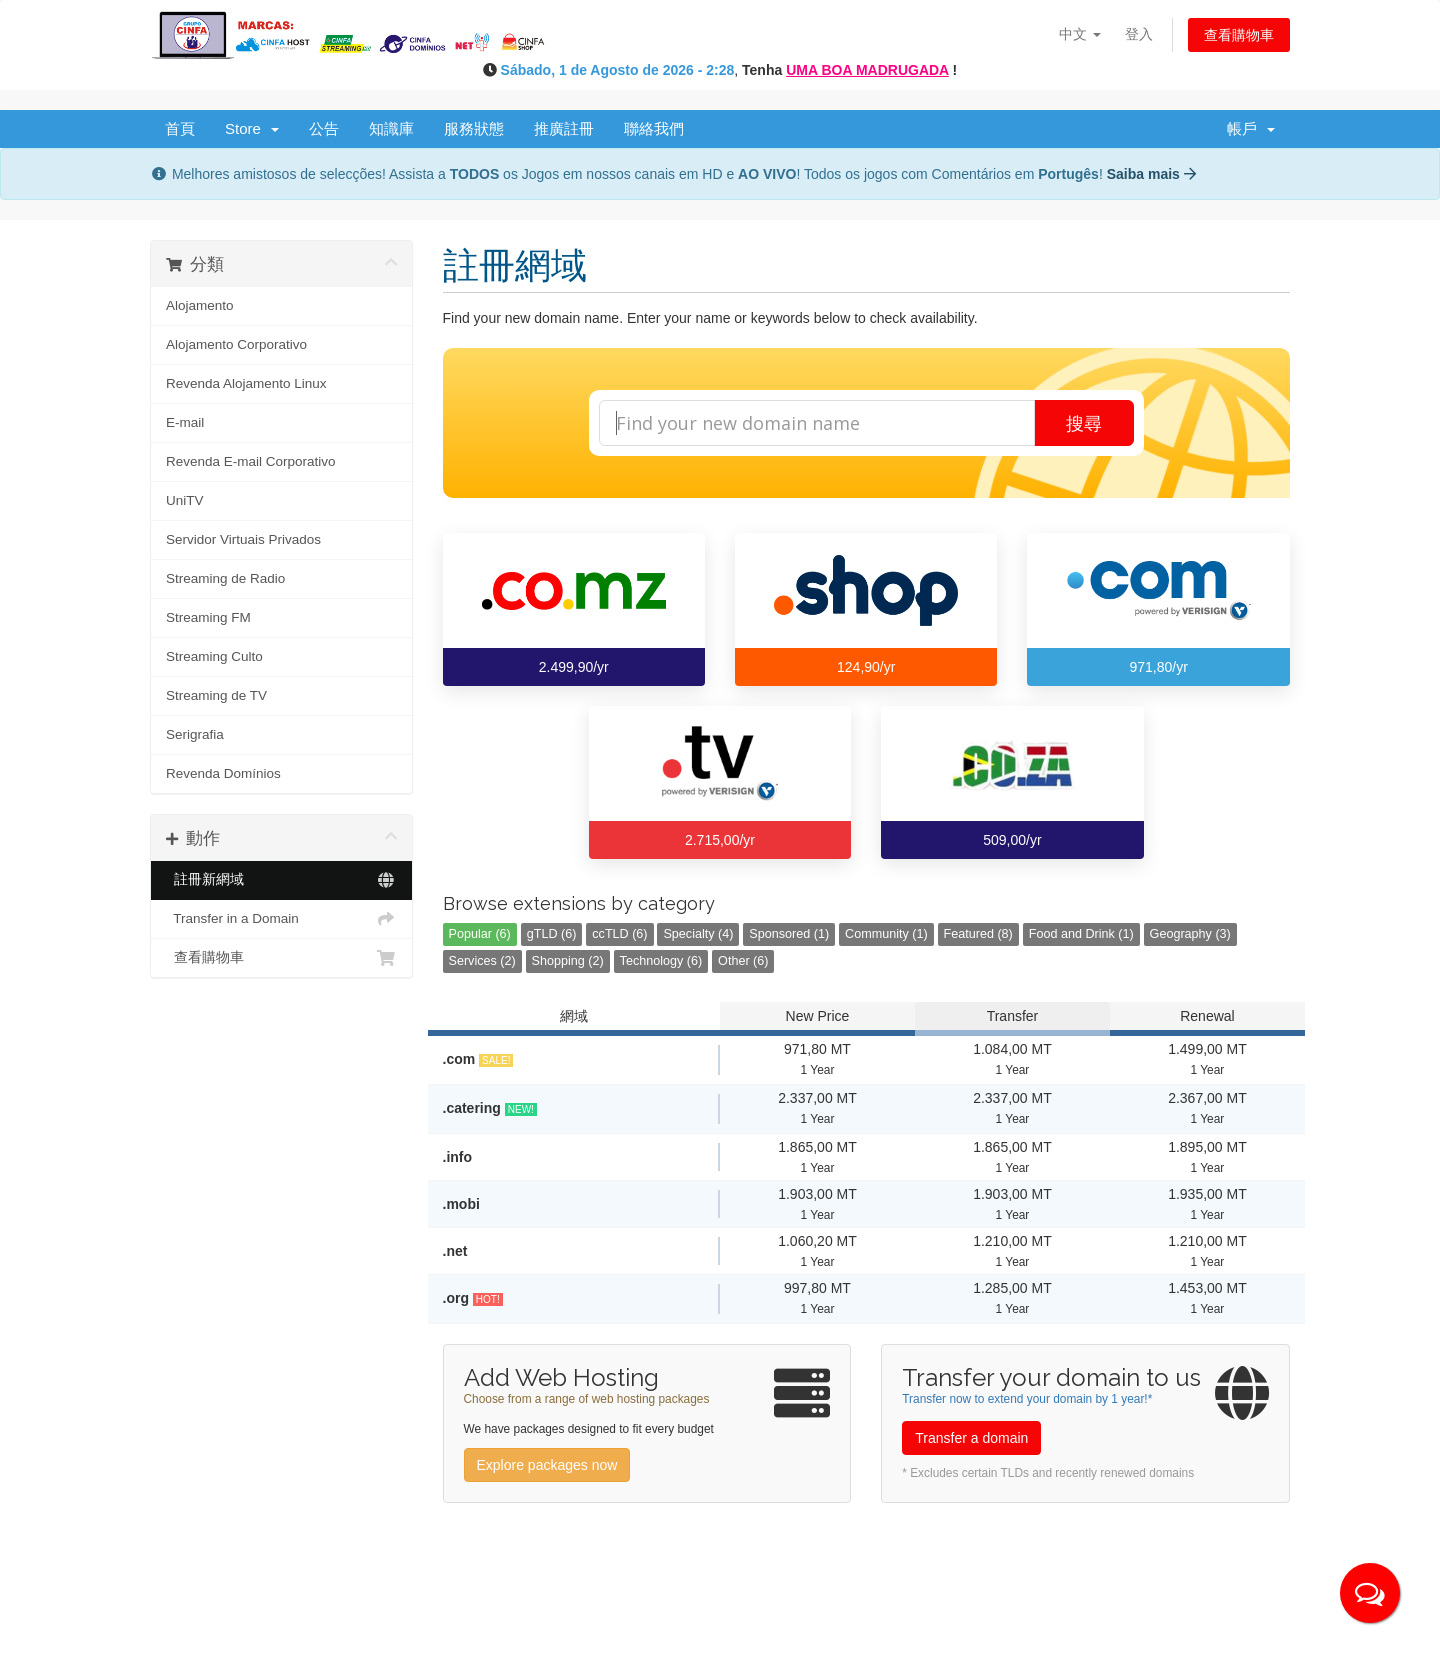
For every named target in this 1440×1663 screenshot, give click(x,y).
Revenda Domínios (223, 773)
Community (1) (886, 934)
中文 (1080, 34)
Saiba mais (1151, 174)
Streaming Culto (214, 656)
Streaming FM (208, 617)
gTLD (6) (552, 934)
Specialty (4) (698, 934)
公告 (324, 128)
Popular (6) (480, 934)
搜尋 (1084, 423)
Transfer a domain (971, 1438)
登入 (1139, 34)
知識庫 (391, 128)
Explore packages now (547, 1465)
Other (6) (743, 961)
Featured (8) (978, 934)
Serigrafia (195, 734)
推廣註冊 (564, 128)
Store (252, 128)
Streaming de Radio (225, 578)
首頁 (180, 128)
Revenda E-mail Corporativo (251, 461)
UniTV (185, 500)
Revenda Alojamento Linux (246, 383)
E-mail (185, 422)
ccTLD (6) (619, 934)
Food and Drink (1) (1081, 934)
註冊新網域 (281, 880)
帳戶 (1251, 128)
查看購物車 (1239, 35)
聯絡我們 (654, 128)
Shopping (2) (568, 961)
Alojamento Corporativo (236, 344)
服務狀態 (474, 128)
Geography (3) (1190, 934)
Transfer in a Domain (281, 919)
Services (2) (482, 961)
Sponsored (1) (789, 934)
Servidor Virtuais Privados (243, 539)
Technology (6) (661, 961)
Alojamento (200, 305)
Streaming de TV (216, 695)
